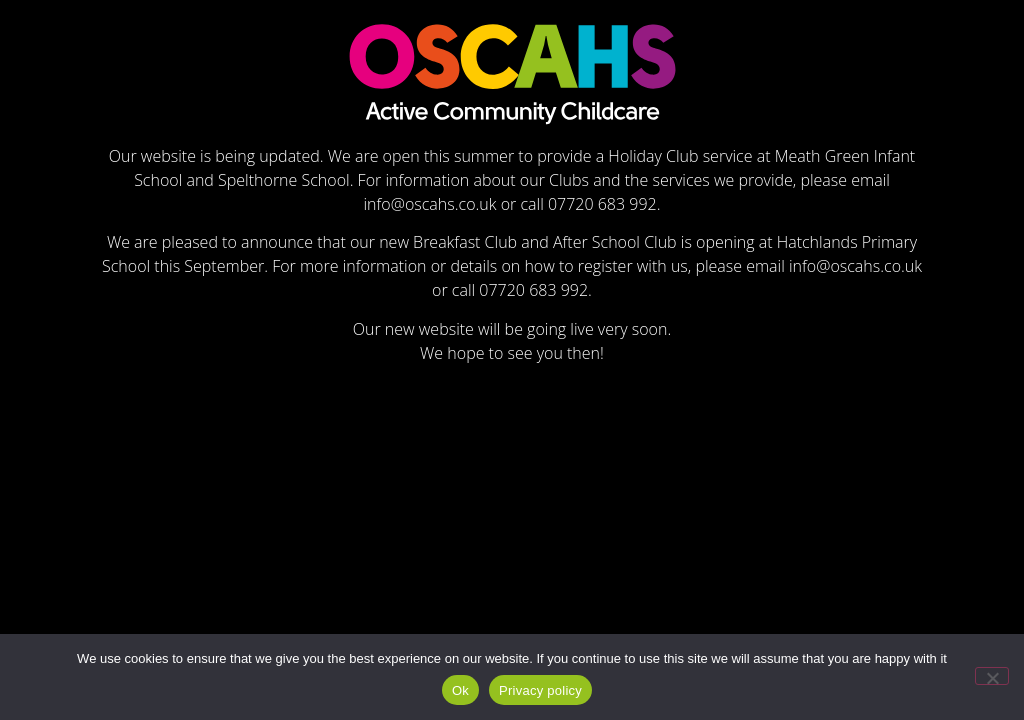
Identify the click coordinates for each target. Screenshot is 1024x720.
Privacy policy (540, 690)
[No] (992, 676)
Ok (460, 690)
